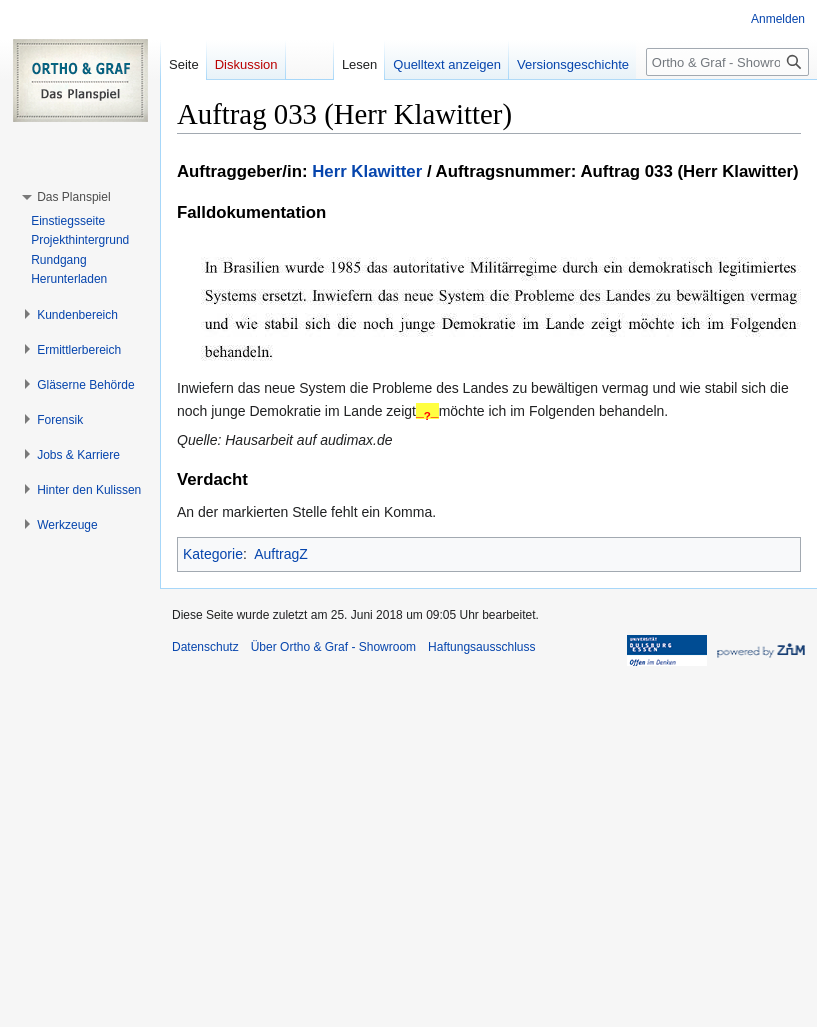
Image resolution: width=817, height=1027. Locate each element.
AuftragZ (281, 554)
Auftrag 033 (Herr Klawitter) (689, 171)
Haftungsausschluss (481, 647)
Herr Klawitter (367, 171)
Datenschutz (205, 647)
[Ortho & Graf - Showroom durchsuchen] (727, 62)
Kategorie (213, 554)
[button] (73, 197)
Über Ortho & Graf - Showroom (333, 647)
